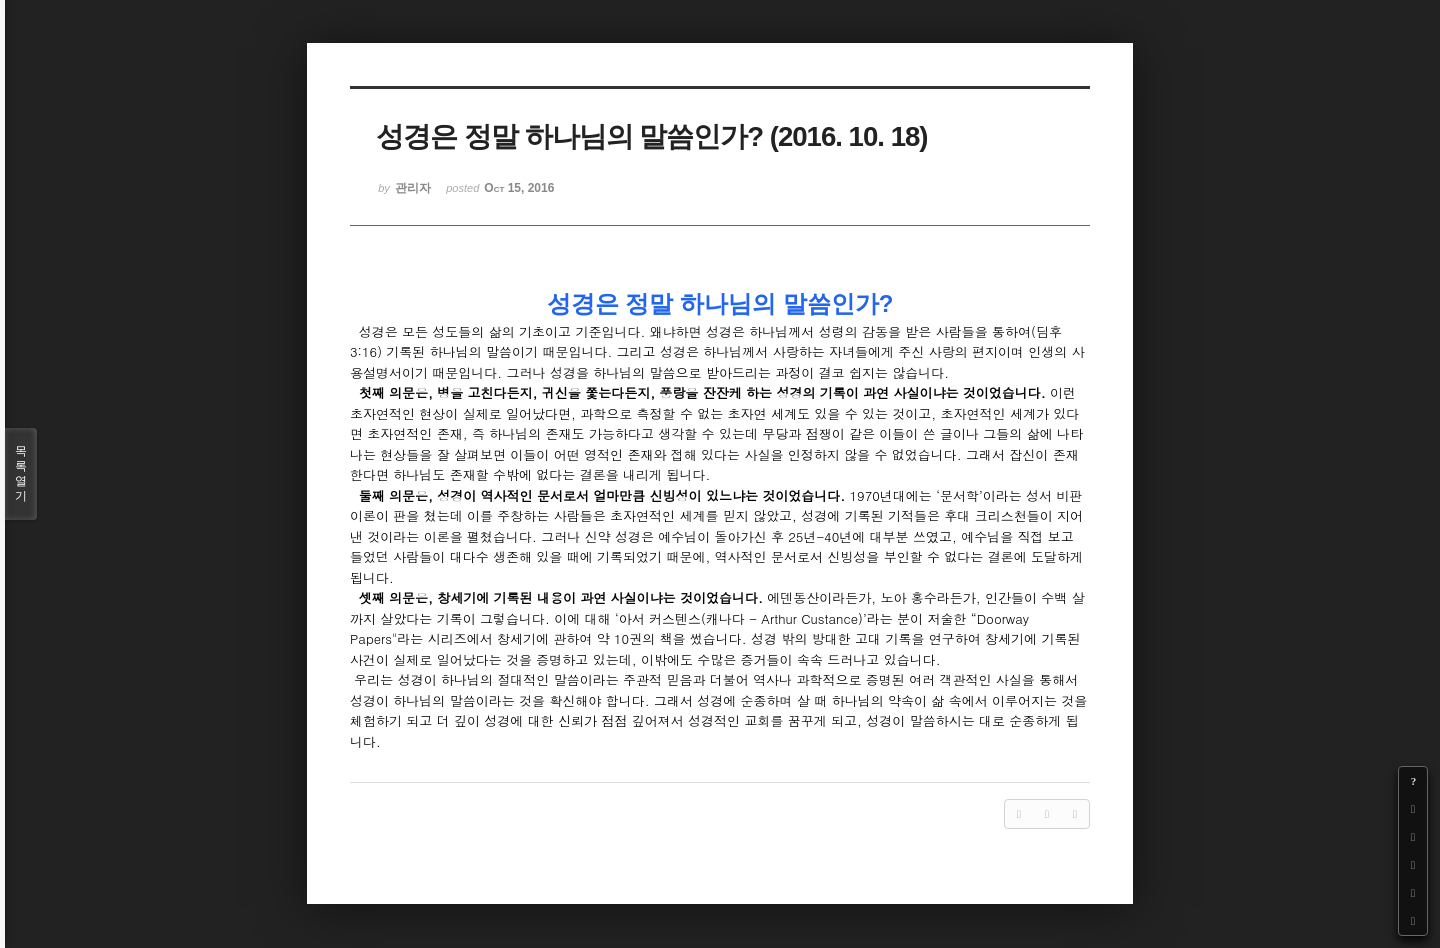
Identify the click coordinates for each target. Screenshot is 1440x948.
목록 (21, 474)
